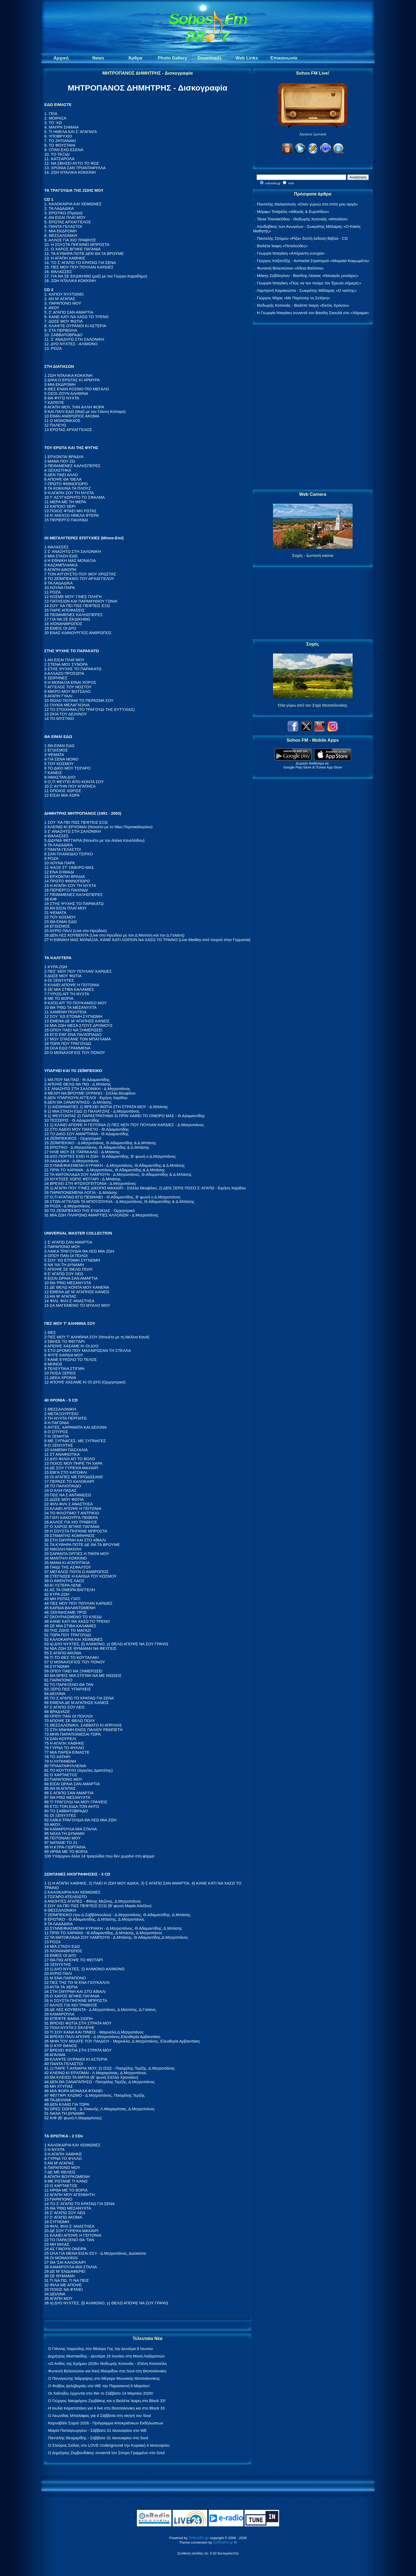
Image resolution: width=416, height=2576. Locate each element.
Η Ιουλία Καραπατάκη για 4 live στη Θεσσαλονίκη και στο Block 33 (106, 2408)
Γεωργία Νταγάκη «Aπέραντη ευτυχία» (291, 253)
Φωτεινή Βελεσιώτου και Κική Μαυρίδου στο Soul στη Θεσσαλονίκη (107, 2371)
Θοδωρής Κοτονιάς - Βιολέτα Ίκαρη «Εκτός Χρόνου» (303, 305)
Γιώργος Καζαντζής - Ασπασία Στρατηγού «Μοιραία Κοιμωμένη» (313, 260)
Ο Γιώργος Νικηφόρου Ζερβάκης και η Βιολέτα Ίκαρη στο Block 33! (107, 2400)
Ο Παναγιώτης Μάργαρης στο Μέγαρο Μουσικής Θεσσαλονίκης (104, 2378)
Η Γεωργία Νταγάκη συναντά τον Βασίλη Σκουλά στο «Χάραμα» (313, 312)
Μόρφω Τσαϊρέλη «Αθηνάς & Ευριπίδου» (293, 211)
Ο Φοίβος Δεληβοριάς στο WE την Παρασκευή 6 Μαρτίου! (99, 2385)
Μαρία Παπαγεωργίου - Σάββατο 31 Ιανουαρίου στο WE (97, 2430)
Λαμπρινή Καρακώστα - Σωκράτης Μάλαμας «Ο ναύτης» (307, 290)
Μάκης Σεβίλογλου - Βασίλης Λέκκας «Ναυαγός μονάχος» (307, 275)
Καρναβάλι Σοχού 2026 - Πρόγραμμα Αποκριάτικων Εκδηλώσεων (105, 2423)
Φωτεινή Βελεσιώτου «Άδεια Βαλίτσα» (290, 268)
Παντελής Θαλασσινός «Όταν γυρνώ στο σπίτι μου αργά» (307, 204)
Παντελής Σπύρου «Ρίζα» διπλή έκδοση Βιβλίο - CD (302, 238)
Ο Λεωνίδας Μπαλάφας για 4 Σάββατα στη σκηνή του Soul (99, 2415)
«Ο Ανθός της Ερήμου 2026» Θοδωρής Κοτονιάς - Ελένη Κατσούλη (107, 2363)
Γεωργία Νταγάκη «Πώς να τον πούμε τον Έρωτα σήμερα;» (309, 283)
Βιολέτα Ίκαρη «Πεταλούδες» (282, 245)
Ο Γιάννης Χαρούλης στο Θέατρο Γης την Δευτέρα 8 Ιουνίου (100, 2348)
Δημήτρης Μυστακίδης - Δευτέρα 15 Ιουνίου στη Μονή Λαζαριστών (106, 2356)
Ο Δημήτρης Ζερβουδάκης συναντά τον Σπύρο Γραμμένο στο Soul (106, 2452)
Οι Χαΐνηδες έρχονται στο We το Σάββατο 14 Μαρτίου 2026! (100, 2393)
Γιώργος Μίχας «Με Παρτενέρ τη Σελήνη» (293, 298)
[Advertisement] (313, 407)
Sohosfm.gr (199, 2537)
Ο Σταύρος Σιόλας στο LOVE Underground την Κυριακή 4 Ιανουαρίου (109, 2445)
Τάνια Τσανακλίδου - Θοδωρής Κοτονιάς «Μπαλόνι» (302, 219)
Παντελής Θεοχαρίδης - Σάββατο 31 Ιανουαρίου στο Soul (98, 2438)
